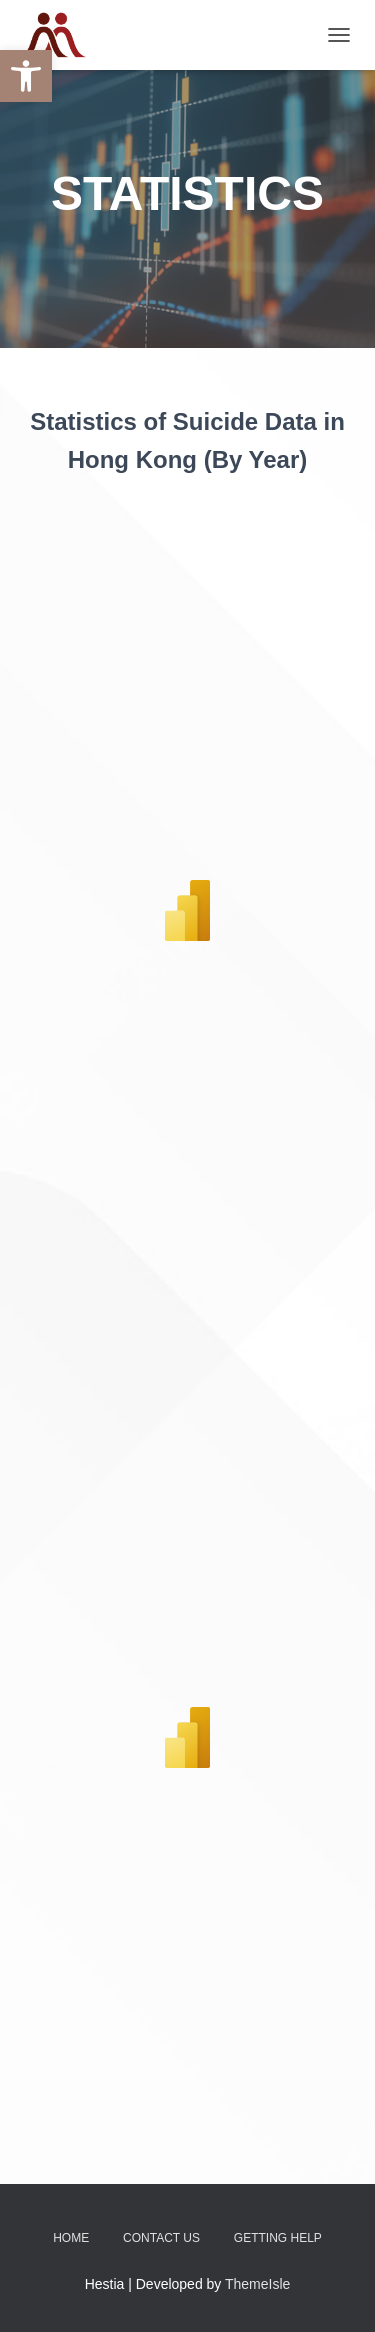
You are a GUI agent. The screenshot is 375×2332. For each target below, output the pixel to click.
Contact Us (161, 2238)
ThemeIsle (257, 2284)
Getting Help (278, 2238)
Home (71, 2238)
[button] (26, 76)
